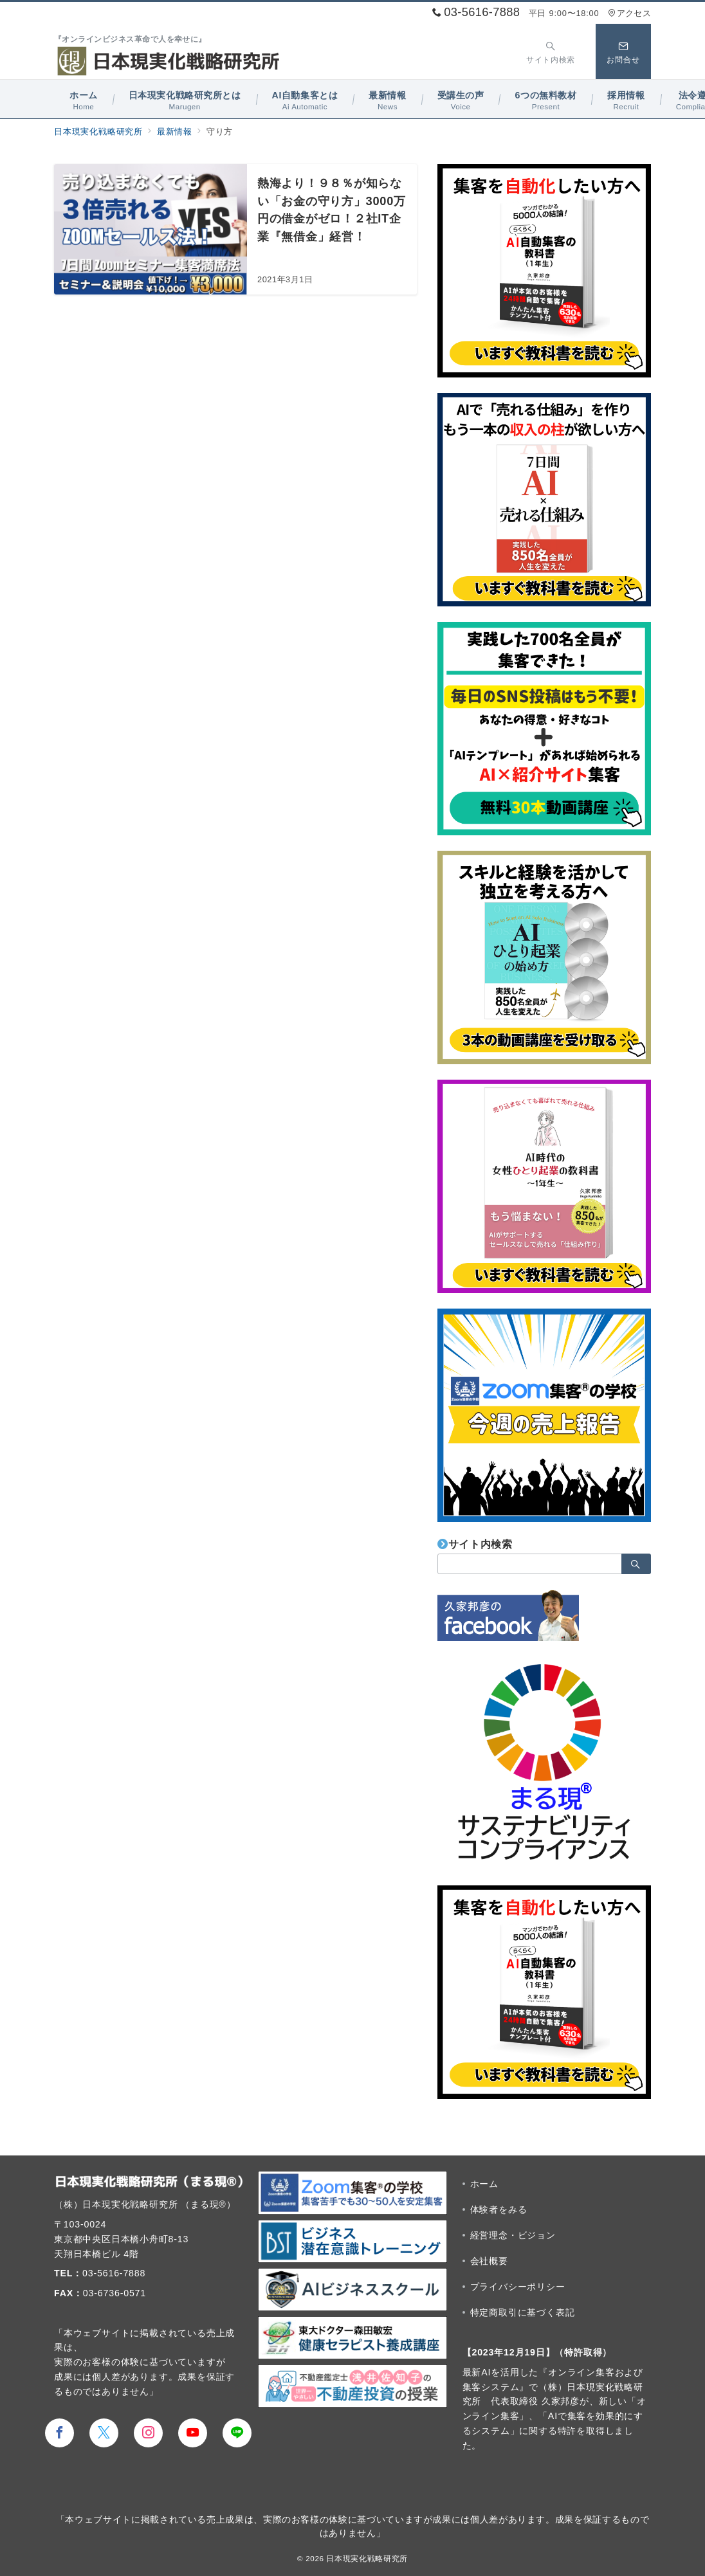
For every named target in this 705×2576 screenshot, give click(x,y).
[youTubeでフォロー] (192, 2432)
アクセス (629, 13)
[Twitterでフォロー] (103, 2432)
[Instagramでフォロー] (148, 2432)
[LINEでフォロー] (237, 2432)
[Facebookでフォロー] (59, 2432)
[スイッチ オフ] (550, 51)
